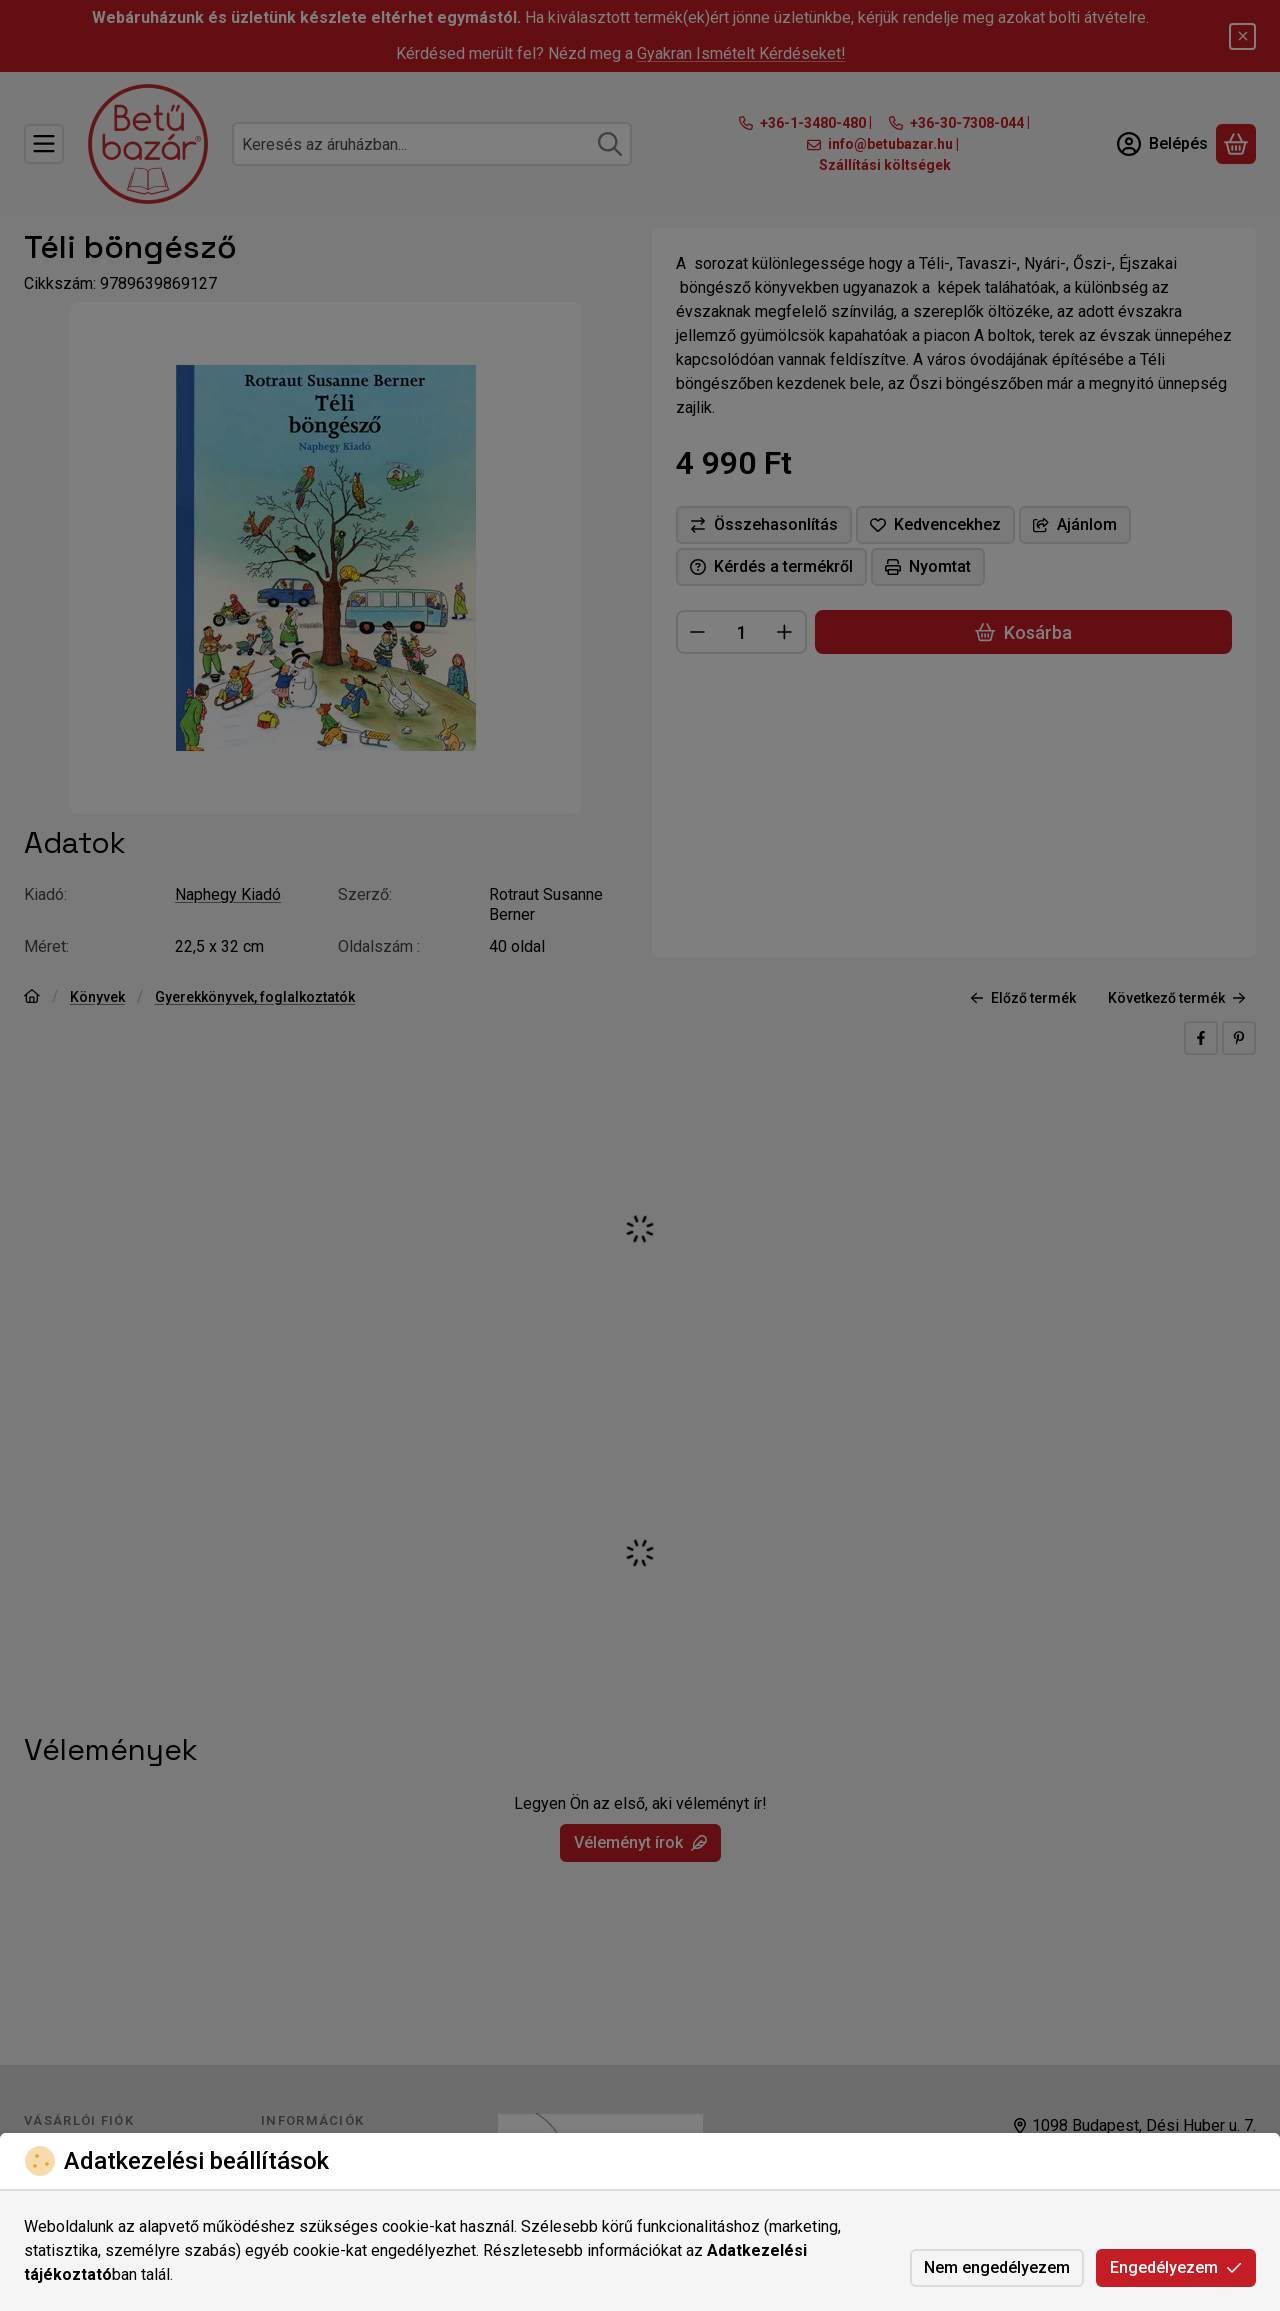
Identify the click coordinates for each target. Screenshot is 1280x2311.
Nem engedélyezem (997, 2267)
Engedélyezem (1176, 2267)
